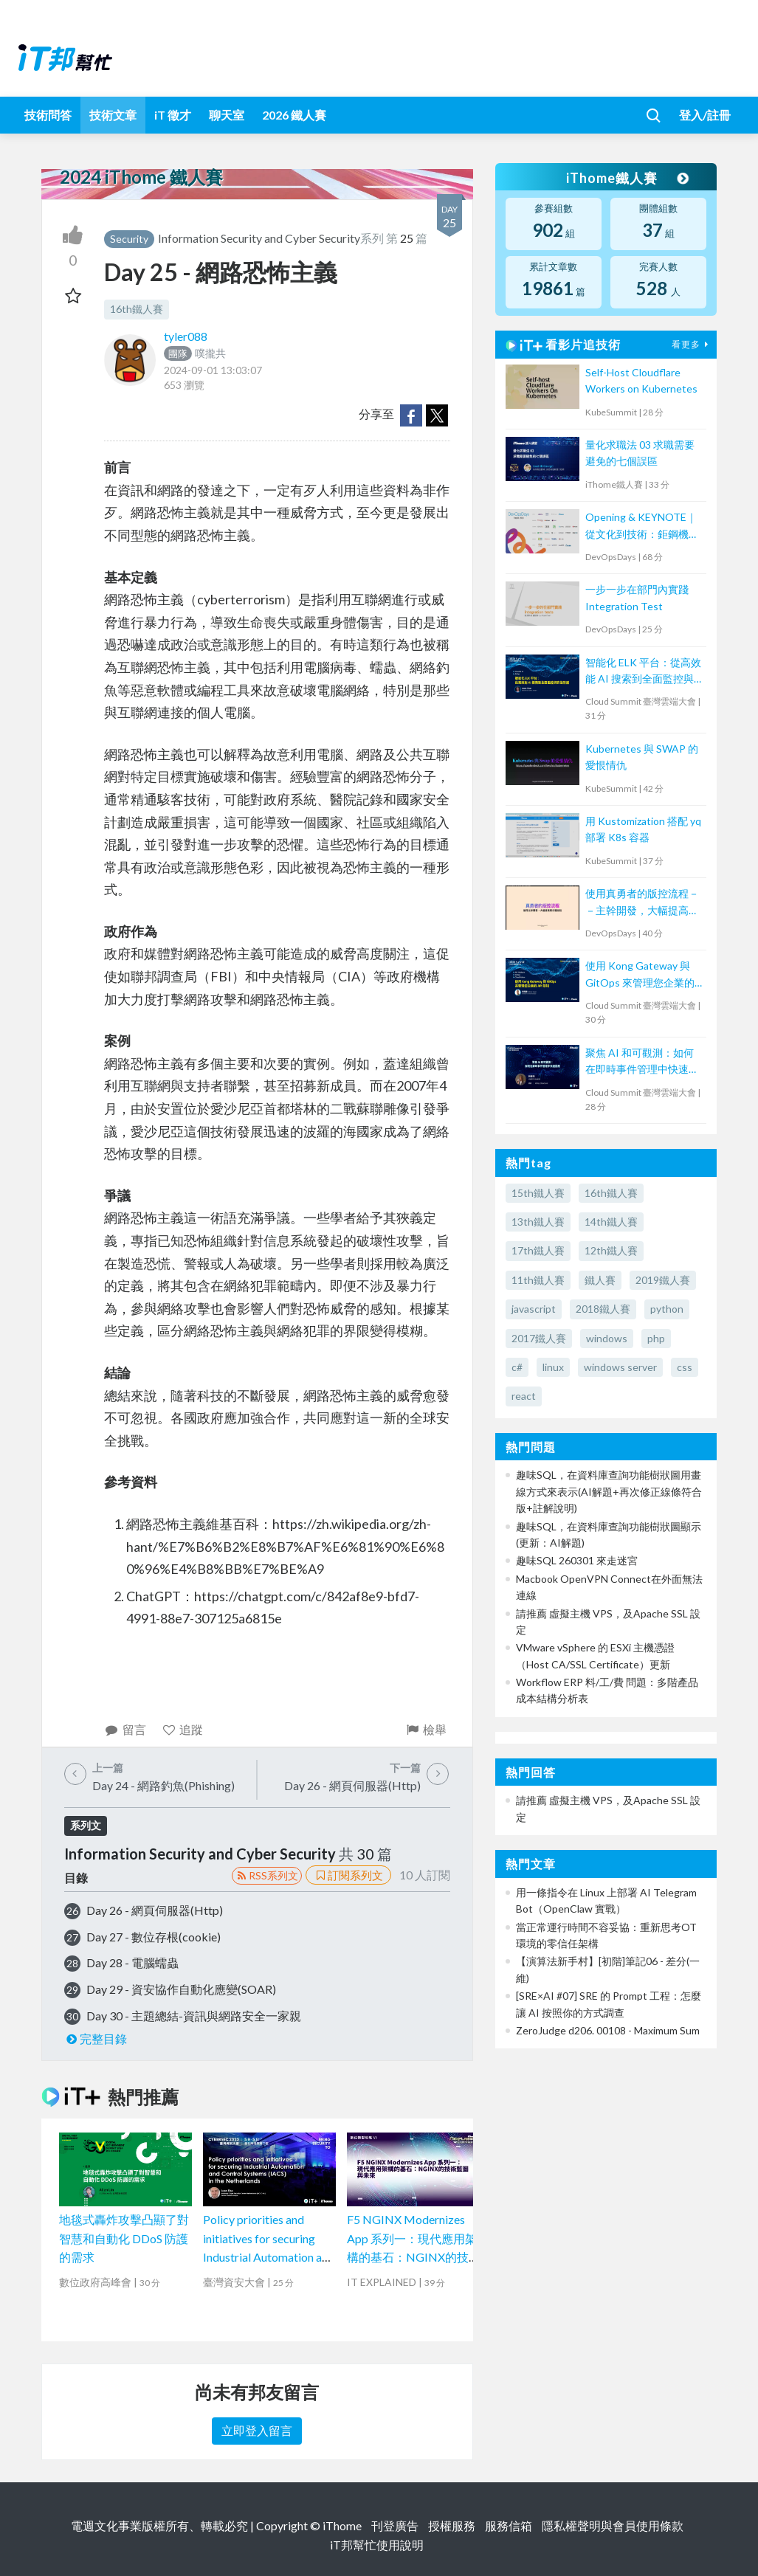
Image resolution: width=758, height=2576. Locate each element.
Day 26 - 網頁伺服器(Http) (154, 1910)
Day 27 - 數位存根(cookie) (153, 1937)
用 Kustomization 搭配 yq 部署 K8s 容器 (643, 829)
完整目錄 (95, 2038)
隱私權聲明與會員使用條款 (612, 2525)
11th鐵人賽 (538, 1280)
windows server (620, 1367)
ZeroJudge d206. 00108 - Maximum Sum (608, 2030)
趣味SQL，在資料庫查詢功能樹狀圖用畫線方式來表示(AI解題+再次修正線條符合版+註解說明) (609, 1491)
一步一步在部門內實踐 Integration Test (637, 597)
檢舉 (425, 1729)
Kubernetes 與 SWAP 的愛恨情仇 (641, 756)
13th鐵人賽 (538, 1221)
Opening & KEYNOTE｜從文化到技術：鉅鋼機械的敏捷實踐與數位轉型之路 (642, 526)
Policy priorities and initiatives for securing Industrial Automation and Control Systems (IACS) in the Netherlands (268, 2257)
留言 (125, 1729)
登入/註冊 (705, 115)
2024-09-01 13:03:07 (213, 370)
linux (553, 1367)
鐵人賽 (600, 1280)
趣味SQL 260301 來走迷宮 (577, 1560)
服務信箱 (508, 2525)
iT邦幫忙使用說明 (377, 2545)
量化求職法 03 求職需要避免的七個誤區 (640, 452)
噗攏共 (195, 353)
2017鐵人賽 (538, 1338)
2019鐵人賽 (662, 1280)
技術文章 (113, 115)
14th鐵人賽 (611, 1221)
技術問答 (48, 115)
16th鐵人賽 (136, 309)
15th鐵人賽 (538, 1193)
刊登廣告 (394, 2525)
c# (517, 1367)
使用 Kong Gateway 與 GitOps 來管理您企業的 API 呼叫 (640, 975)
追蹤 (183, 1729)
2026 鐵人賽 (294, 115)
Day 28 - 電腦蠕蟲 (132, 1962)
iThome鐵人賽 (626, 178)
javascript (533, 1308)
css (684, 1367)
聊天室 (226, 115)
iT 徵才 (172, 115)
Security (129, 238)
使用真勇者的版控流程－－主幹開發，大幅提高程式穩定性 (642, 903)
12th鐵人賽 (611, 1250)
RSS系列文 (266, 1875)
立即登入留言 (256, 2430)
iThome (342, 2525)
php (656, 1338)
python (666, 1308)
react (523, 1395)
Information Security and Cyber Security (259, 238)
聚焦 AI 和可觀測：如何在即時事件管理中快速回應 (642, 1062)
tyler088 (185, 336)
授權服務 (451, 2525)
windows (606, 1338)
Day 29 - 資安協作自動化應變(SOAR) (181, 1989)
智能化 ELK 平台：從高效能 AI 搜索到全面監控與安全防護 (643, 672)
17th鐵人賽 (538, 1250)
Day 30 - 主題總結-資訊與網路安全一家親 (193, 2016)
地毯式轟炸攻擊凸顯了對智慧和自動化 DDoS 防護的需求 (124, 2238)
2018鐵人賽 (603, 1308)
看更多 (692, 344)
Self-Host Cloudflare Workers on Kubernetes (641, 380)
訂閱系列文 (348, 1875)
